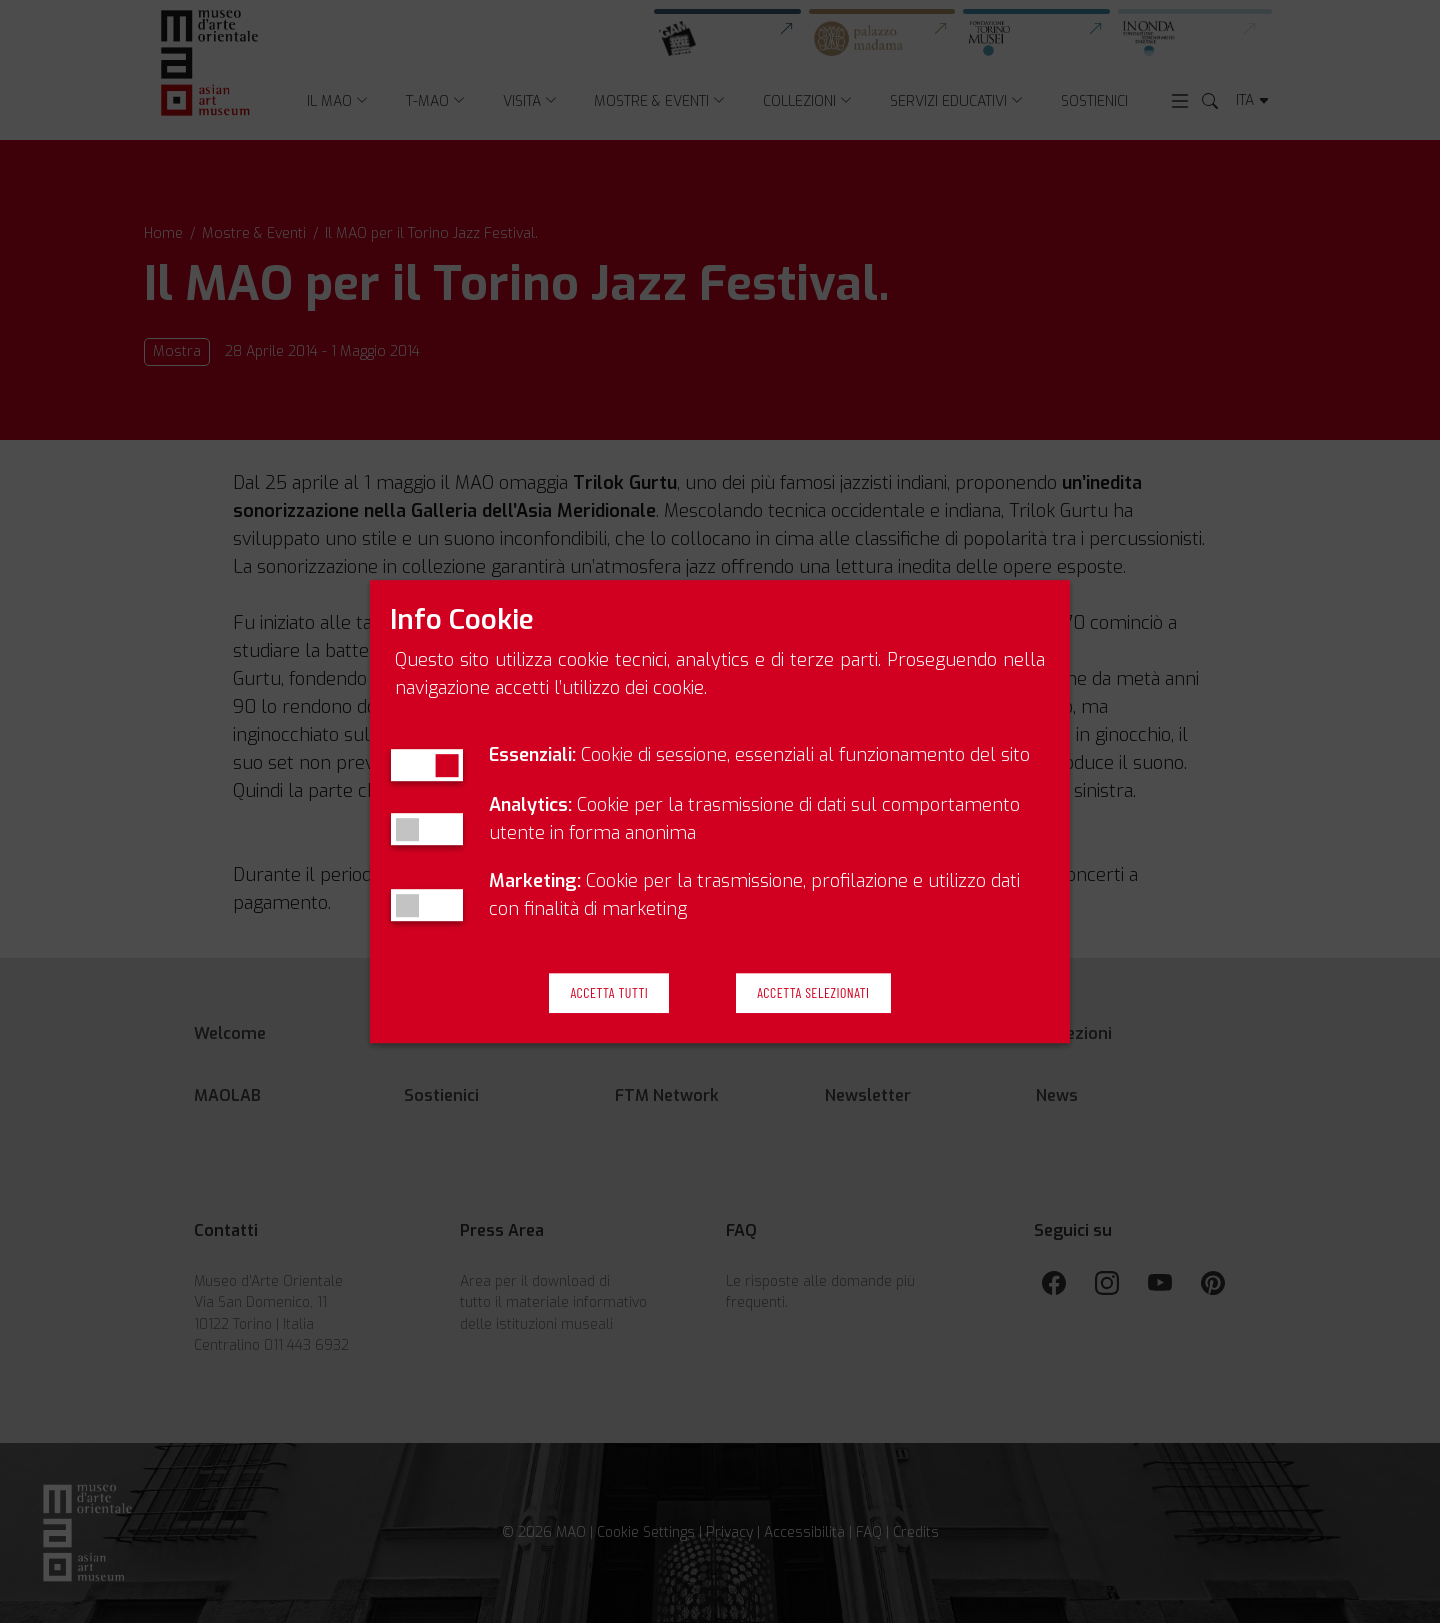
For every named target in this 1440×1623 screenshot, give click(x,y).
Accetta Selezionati (813, 993)
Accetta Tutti (609, 993)
